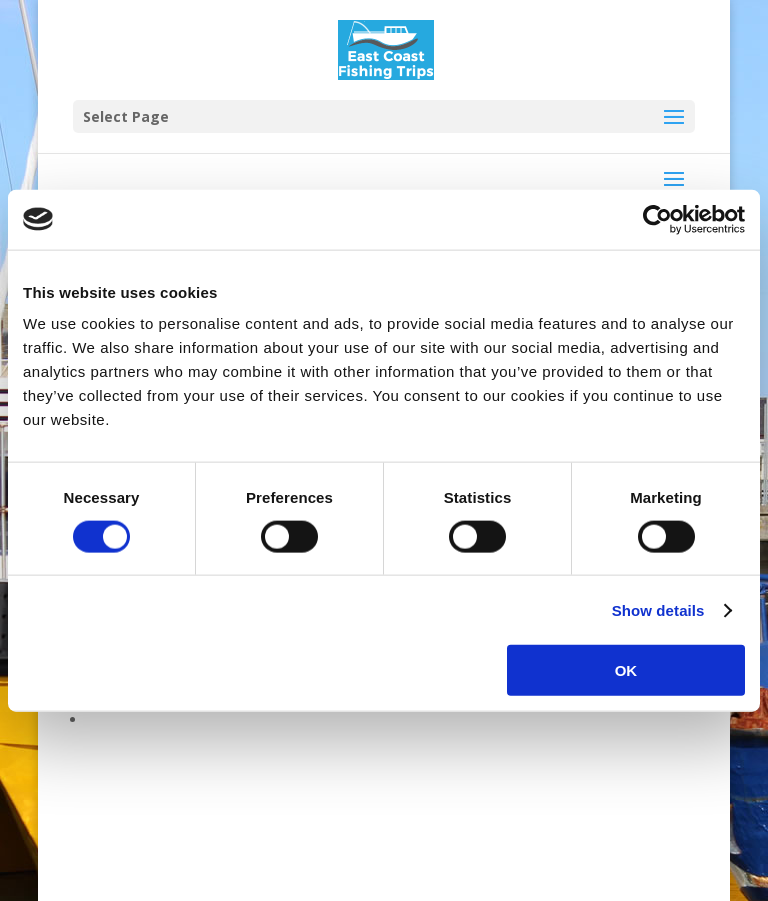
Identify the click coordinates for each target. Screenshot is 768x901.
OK (626, 670)
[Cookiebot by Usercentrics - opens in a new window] (657, 219)
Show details (658, 609)
